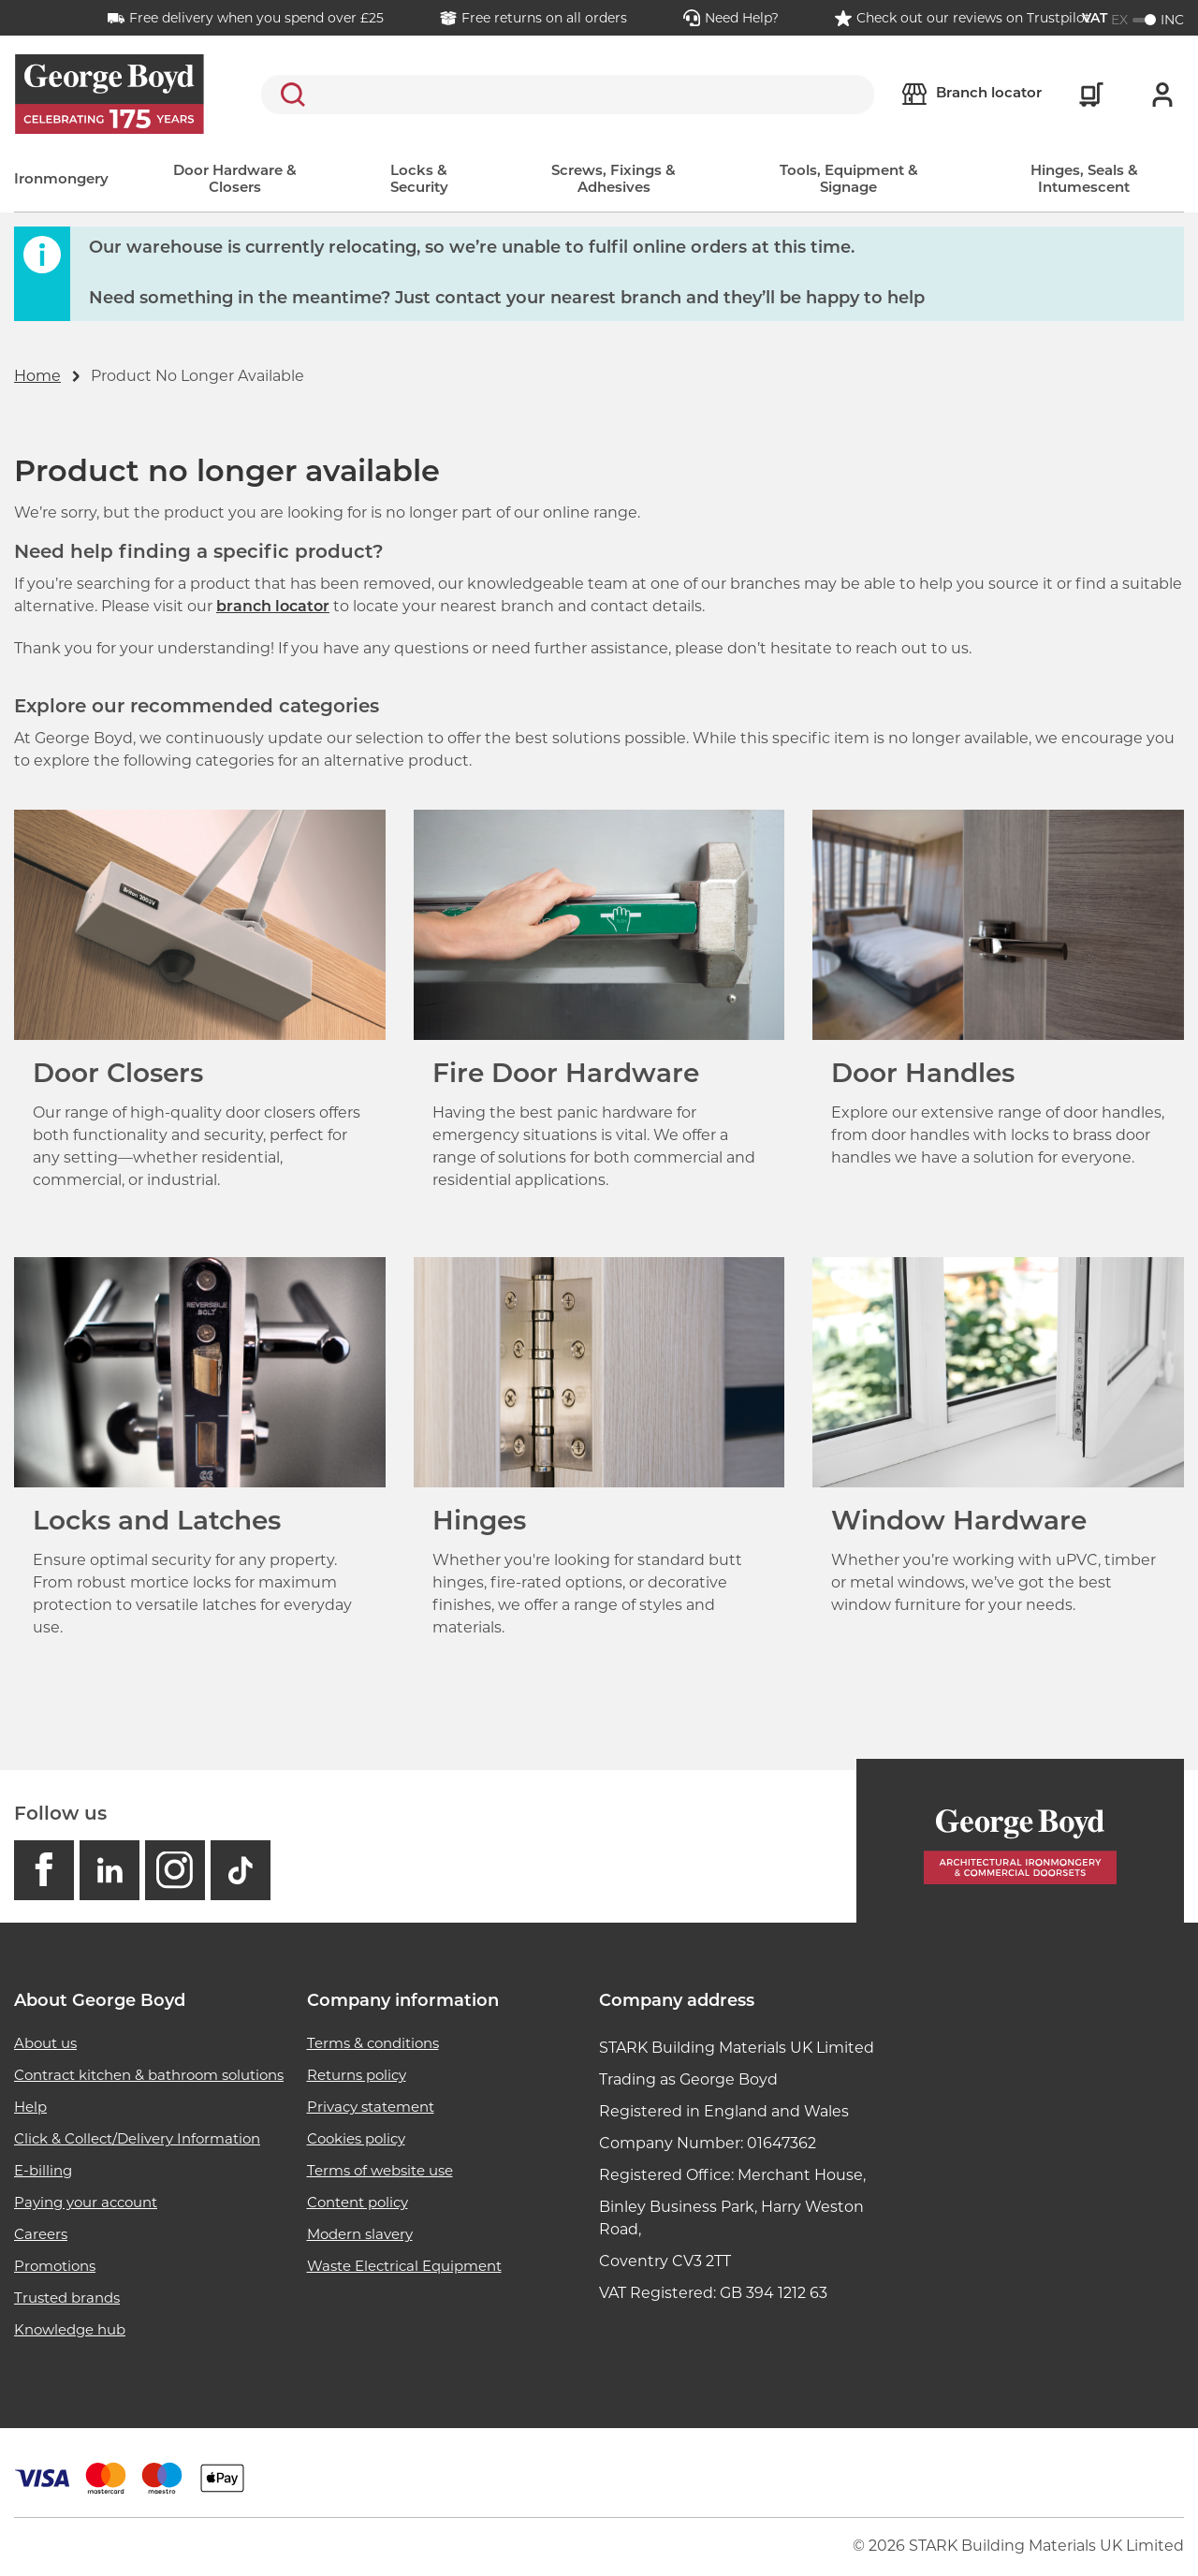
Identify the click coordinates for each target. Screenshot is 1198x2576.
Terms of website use (380, 2170)
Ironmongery (61, 180)
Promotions (54, 2266)
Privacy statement (370, 2106)
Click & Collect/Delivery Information (137, 2138)
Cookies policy (356, 2138)
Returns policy (356, 2075)
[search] (567, 94)
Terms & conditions (373, 2043)
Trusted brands (67, 2297)
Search (289, 94)
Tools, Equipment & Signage (849, 180)
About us (45, 2043)
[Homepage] (1020, 1840)
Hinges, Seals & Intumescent (1084, 180)
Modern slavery (360, 2234)
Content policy (357, 2202)
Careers (40, 2234)
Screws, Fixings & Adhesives (613, 180)
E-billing (43, 2170)
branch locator (272, 607)
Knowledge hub (69, 2329)
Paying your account (85, 2202)
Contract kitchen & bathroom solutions (149, 2075)
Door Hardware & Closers (235, 180)
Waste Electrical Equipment (404, 2266)
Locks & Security (419, 180)
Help (30, 2106)
